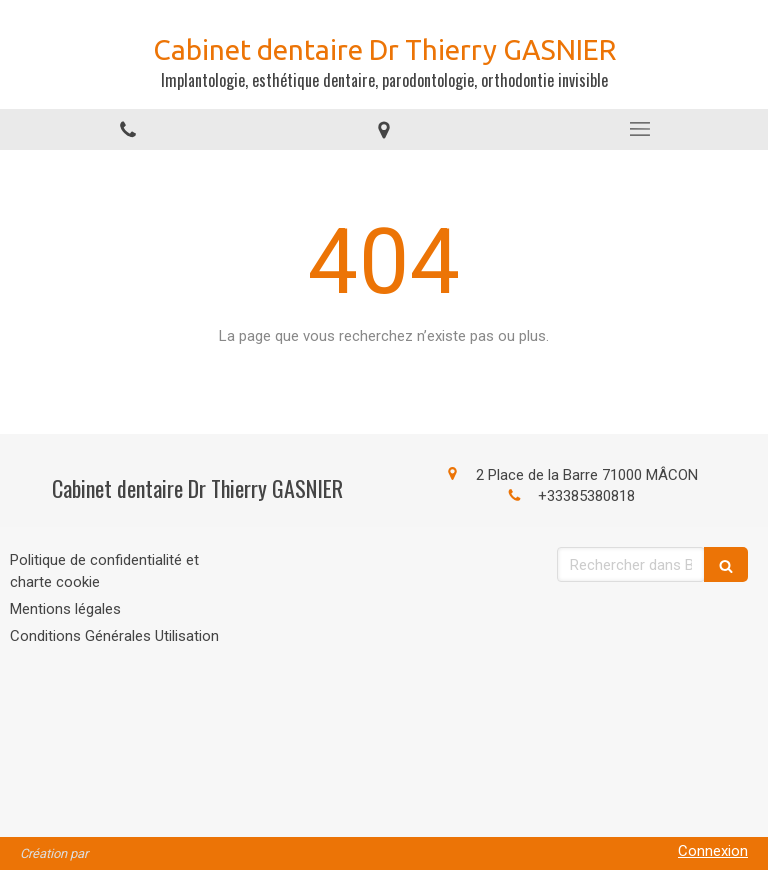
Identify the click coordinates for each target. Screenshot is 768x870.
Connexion (713, 851)
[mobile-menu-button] (640, 129)
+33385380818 (586, 496)
